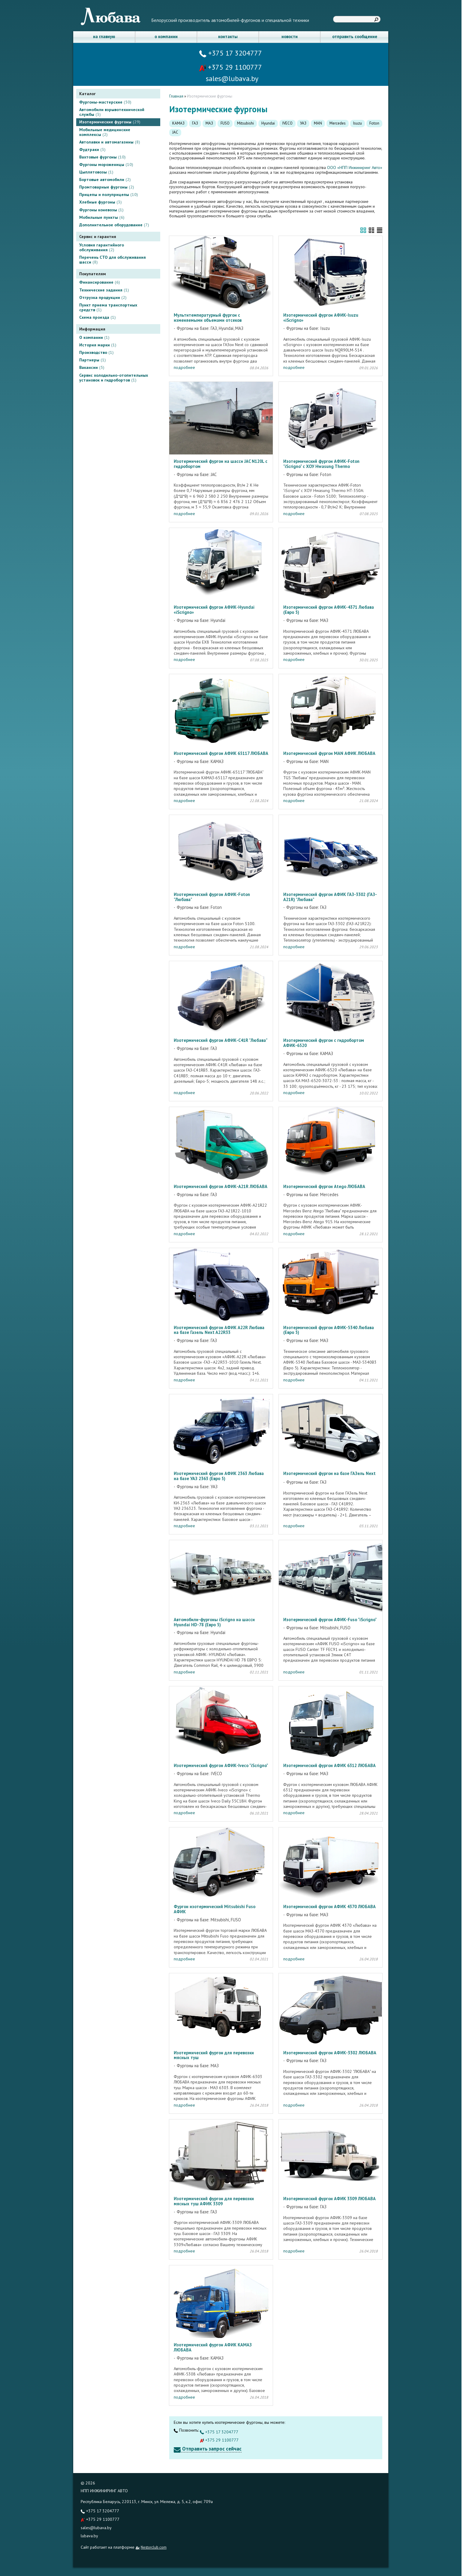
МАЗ (209, 123)
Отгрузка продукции (103, 297)
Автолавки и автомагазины (109, 142)
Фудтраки (92, 149)
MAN (318, 123)
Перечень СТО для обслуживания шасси (112, 260)
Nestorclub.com (154, 2547)
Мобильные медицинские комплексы (104, 132)
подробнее (184, 367)
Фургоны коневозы (101, 210)
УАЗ (303, 123)
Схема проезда (97, 317)
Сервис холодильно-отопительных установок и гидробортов (113, 378)
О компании (94, 337)
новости (289, 36)
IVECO (287, 123)
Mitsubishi (245, 123)
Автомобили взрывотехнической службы (111, 112)
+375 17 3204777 (230, 53)
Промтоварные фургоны (106, 187)
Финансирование (99, 282)
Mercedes (337, 123)
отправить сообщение (354, 36)
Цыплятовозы (96, 172)
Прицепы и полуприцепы (108, 194)
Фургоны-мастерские (105, 102)
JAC (175, 132)
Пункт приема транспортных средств (108, 307)
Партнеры (92, 360)
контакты (228, 36)
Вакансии (91, 367)
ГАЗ (195, 123)
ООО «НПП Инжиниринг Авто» (354, 167)
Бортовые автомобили (105, 179)
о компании (166, 36)
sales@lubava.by (96, 2527)
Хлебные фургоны (100, 202)
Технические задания (104, 290)
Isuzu (357, 123)
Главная (176, 96)
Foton (374, 123)
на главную (104, 36)
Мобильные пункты (102, 217)
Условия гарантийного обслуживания (101, 247)
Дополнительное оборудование (114, 225)
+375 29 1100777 (230, 67)
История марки (97, 345)
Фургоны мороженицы (106, 164)
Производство (96, 352)
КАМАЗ (178, 123)
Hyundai (268, 123)
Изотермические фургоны (109, 122)
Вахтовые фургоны (102, 157)
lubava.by (89, 2535)
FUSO (225, 123)
